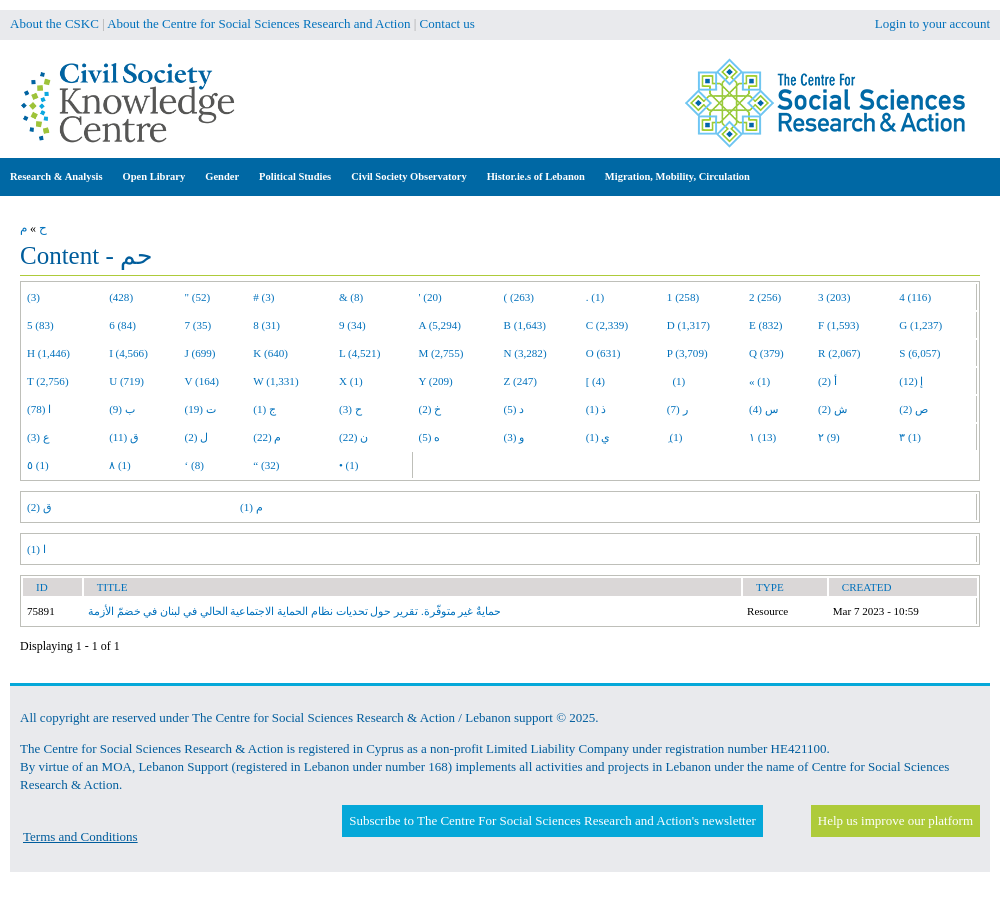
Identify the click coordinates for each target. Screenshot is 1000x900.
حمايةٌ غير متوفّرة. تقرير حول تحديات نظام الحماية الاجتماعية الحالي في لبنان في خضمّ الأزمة (294, 611)
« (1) (759, 381)
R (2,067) (839, 353)
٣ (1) (910, 437)
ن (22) (353, 437)
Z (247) (521, 381)
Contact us (447, 23)
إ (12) (911, 381)
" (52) (198, 297)
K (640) (270, 353)
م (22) (267, 437)
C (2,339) (607, 325)
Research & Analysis (56, 176)
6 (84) (122, 325)
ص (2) (913, 409)
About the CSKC (54, 23)
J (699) (200, 353)
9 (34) (352, 325)
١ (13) (762, 437)
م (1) (251, 507)
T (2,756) (48, 381)
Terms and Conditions (80, 836)
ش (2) (832, 409)
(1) (676, 381)
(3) (33, 297)
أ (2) (827, 381)
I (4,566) (128, 353)
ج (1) (264, 409)
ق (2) (39, 507)
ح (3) (350, 409)
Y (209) (436, 381)
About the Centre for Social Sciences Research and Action (258, 23)
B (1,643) (525, 325)
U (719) (126, 381)
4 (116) (915, 297)
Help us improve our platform (895, 820)
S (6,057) (919, 353)
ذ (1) (596, 409)
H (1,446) (48, 353)
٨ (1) (120, 465)
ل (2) (197, 437)
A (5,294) (440, 325)
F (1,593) (838, 325)
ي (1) (598, 437)
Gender (222, 176)
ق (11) (124, 437)
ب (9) (122, 409)
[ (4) (595, 381)
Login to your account (932, 23)
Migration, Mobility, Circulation (677, 176)
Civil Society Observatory (408, 176)
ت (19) (200, 409)
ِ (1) (675, 437)
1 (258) (683, 297)
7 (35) (198, 325)
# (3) (263, 297)
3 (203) (834, 297)
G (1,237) (920, 325)
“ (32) (266, 465)
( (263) (519, 297)
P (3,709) (687, 353)
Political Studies (295, 176)
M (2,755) (441, 353)
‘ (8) (194, 465)
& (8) (351, 297)
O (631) (603, 353)
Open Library (154, 176)
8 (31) (266, 325)
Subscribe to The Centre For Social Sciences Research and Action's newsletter (552, 820)
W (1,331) (275, 381)
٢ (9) (829, 437)
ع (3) (38, 437)
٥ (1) (38, 465)
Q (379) (766, 353)
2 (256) (765, 297)
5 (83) (40, 325)
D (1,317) (688, 325)
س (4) (763, 409)
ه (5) (430, 437)
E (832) (766, 325)
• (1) (349, 465)
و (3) (514, 437)
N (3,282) (525, 353)
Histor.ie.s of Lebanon (536, 176)
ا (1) (36, 549)
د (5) (514, 409)
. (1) (595, 297)
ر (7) (677, 409)
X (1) (351, 381)
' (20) (430, 297)
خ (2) (430, 409)
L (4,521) (359, 353)
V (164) (202, 381)
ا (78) (39, 409)
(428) (121, 297)
